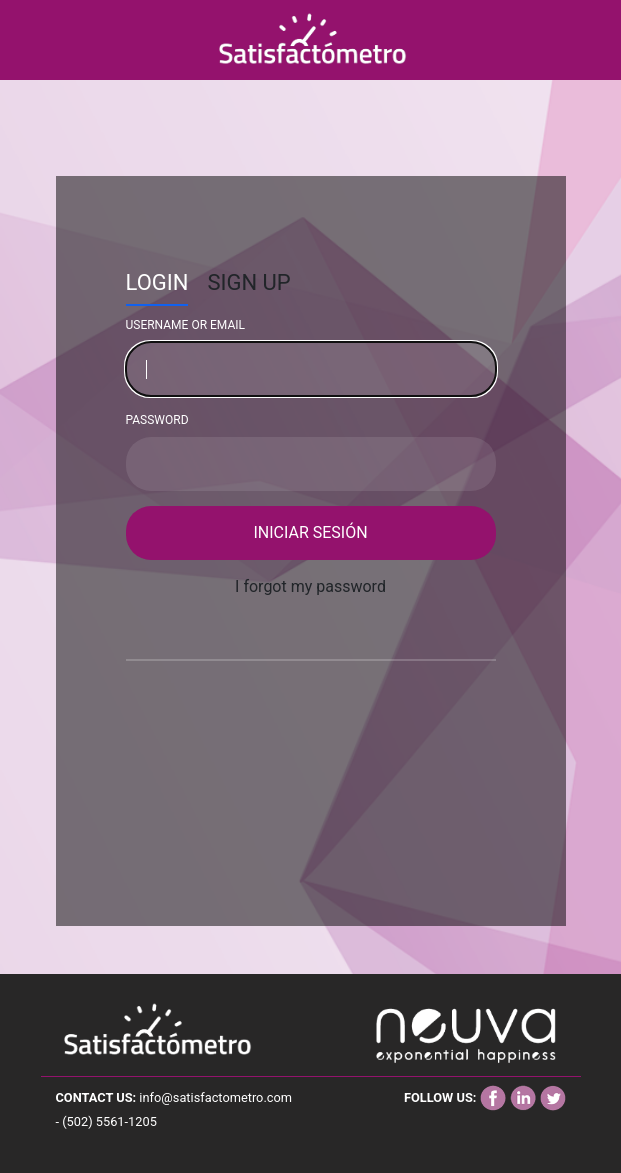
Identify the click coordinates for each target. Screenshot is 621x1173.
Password (157, 420)
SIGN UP (248, 282)
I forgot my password (310, 586)
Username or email (185, 325)
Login (157, 282)
